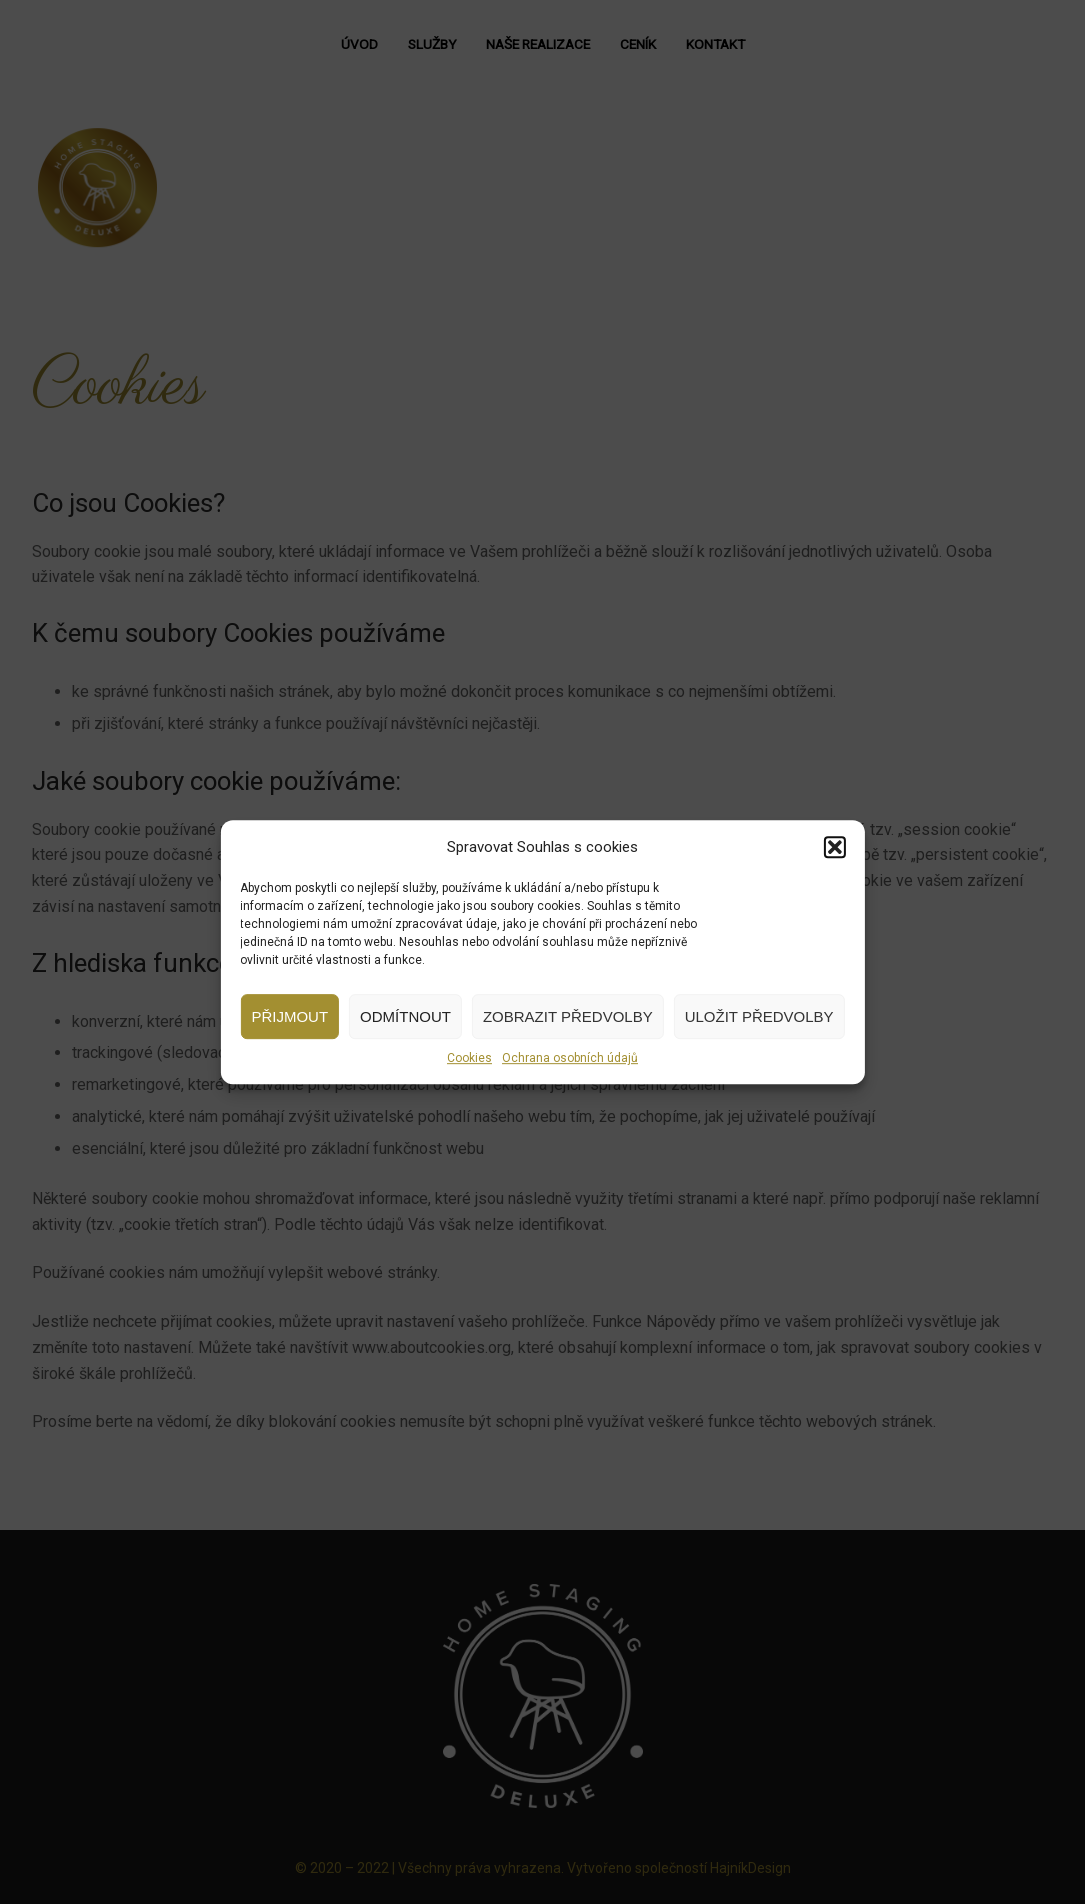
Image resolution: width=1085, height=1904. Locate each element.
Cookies (469, 1058)
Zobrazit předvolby (568, 1016)
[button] (835, 847)
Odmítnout (405, 1016)
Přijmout (289, 1016)
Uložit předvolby (759, 1016)
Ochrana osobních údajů (570, 1058)
